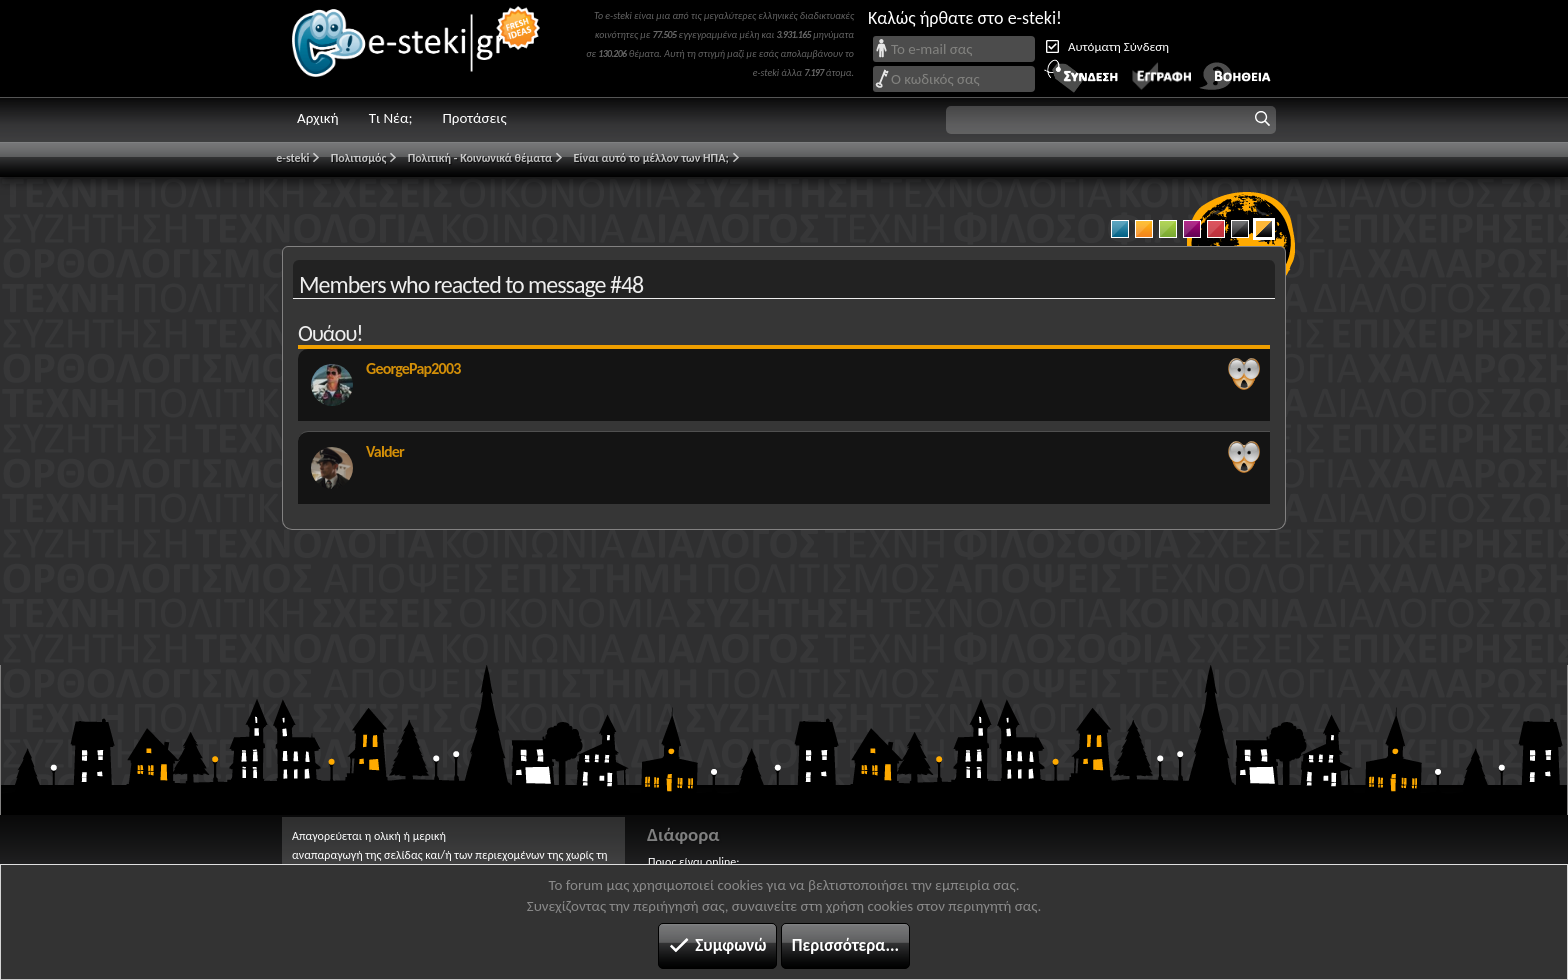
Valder (385, 451)
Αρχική (318, 118)
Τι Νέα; (391, 118)
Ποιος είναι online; (693, 862)
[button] (1111, 120)
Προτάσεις (474, 118)
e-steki (417, 48)
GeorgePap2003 (413, 368)
